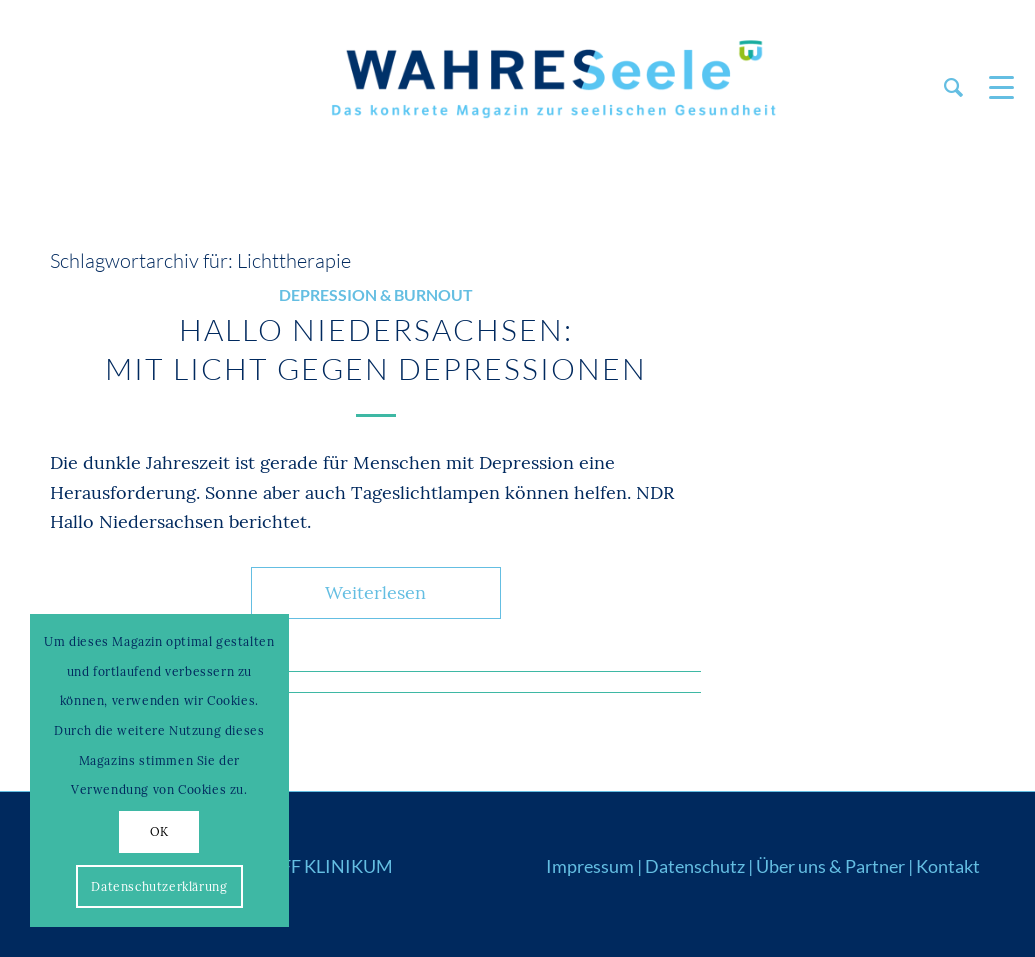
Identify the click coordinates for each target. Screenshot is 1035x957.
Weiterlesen (375, 592)
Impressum (590, 866)
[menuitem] (953, 87)
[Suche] (953, 87)
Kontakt (948, 866)
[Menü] (995, 87)
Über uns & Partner (830, 866)
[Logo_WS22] (551, 87)
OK (159, 831)
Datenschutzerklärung (159, 886)
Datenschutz (695, 866)
